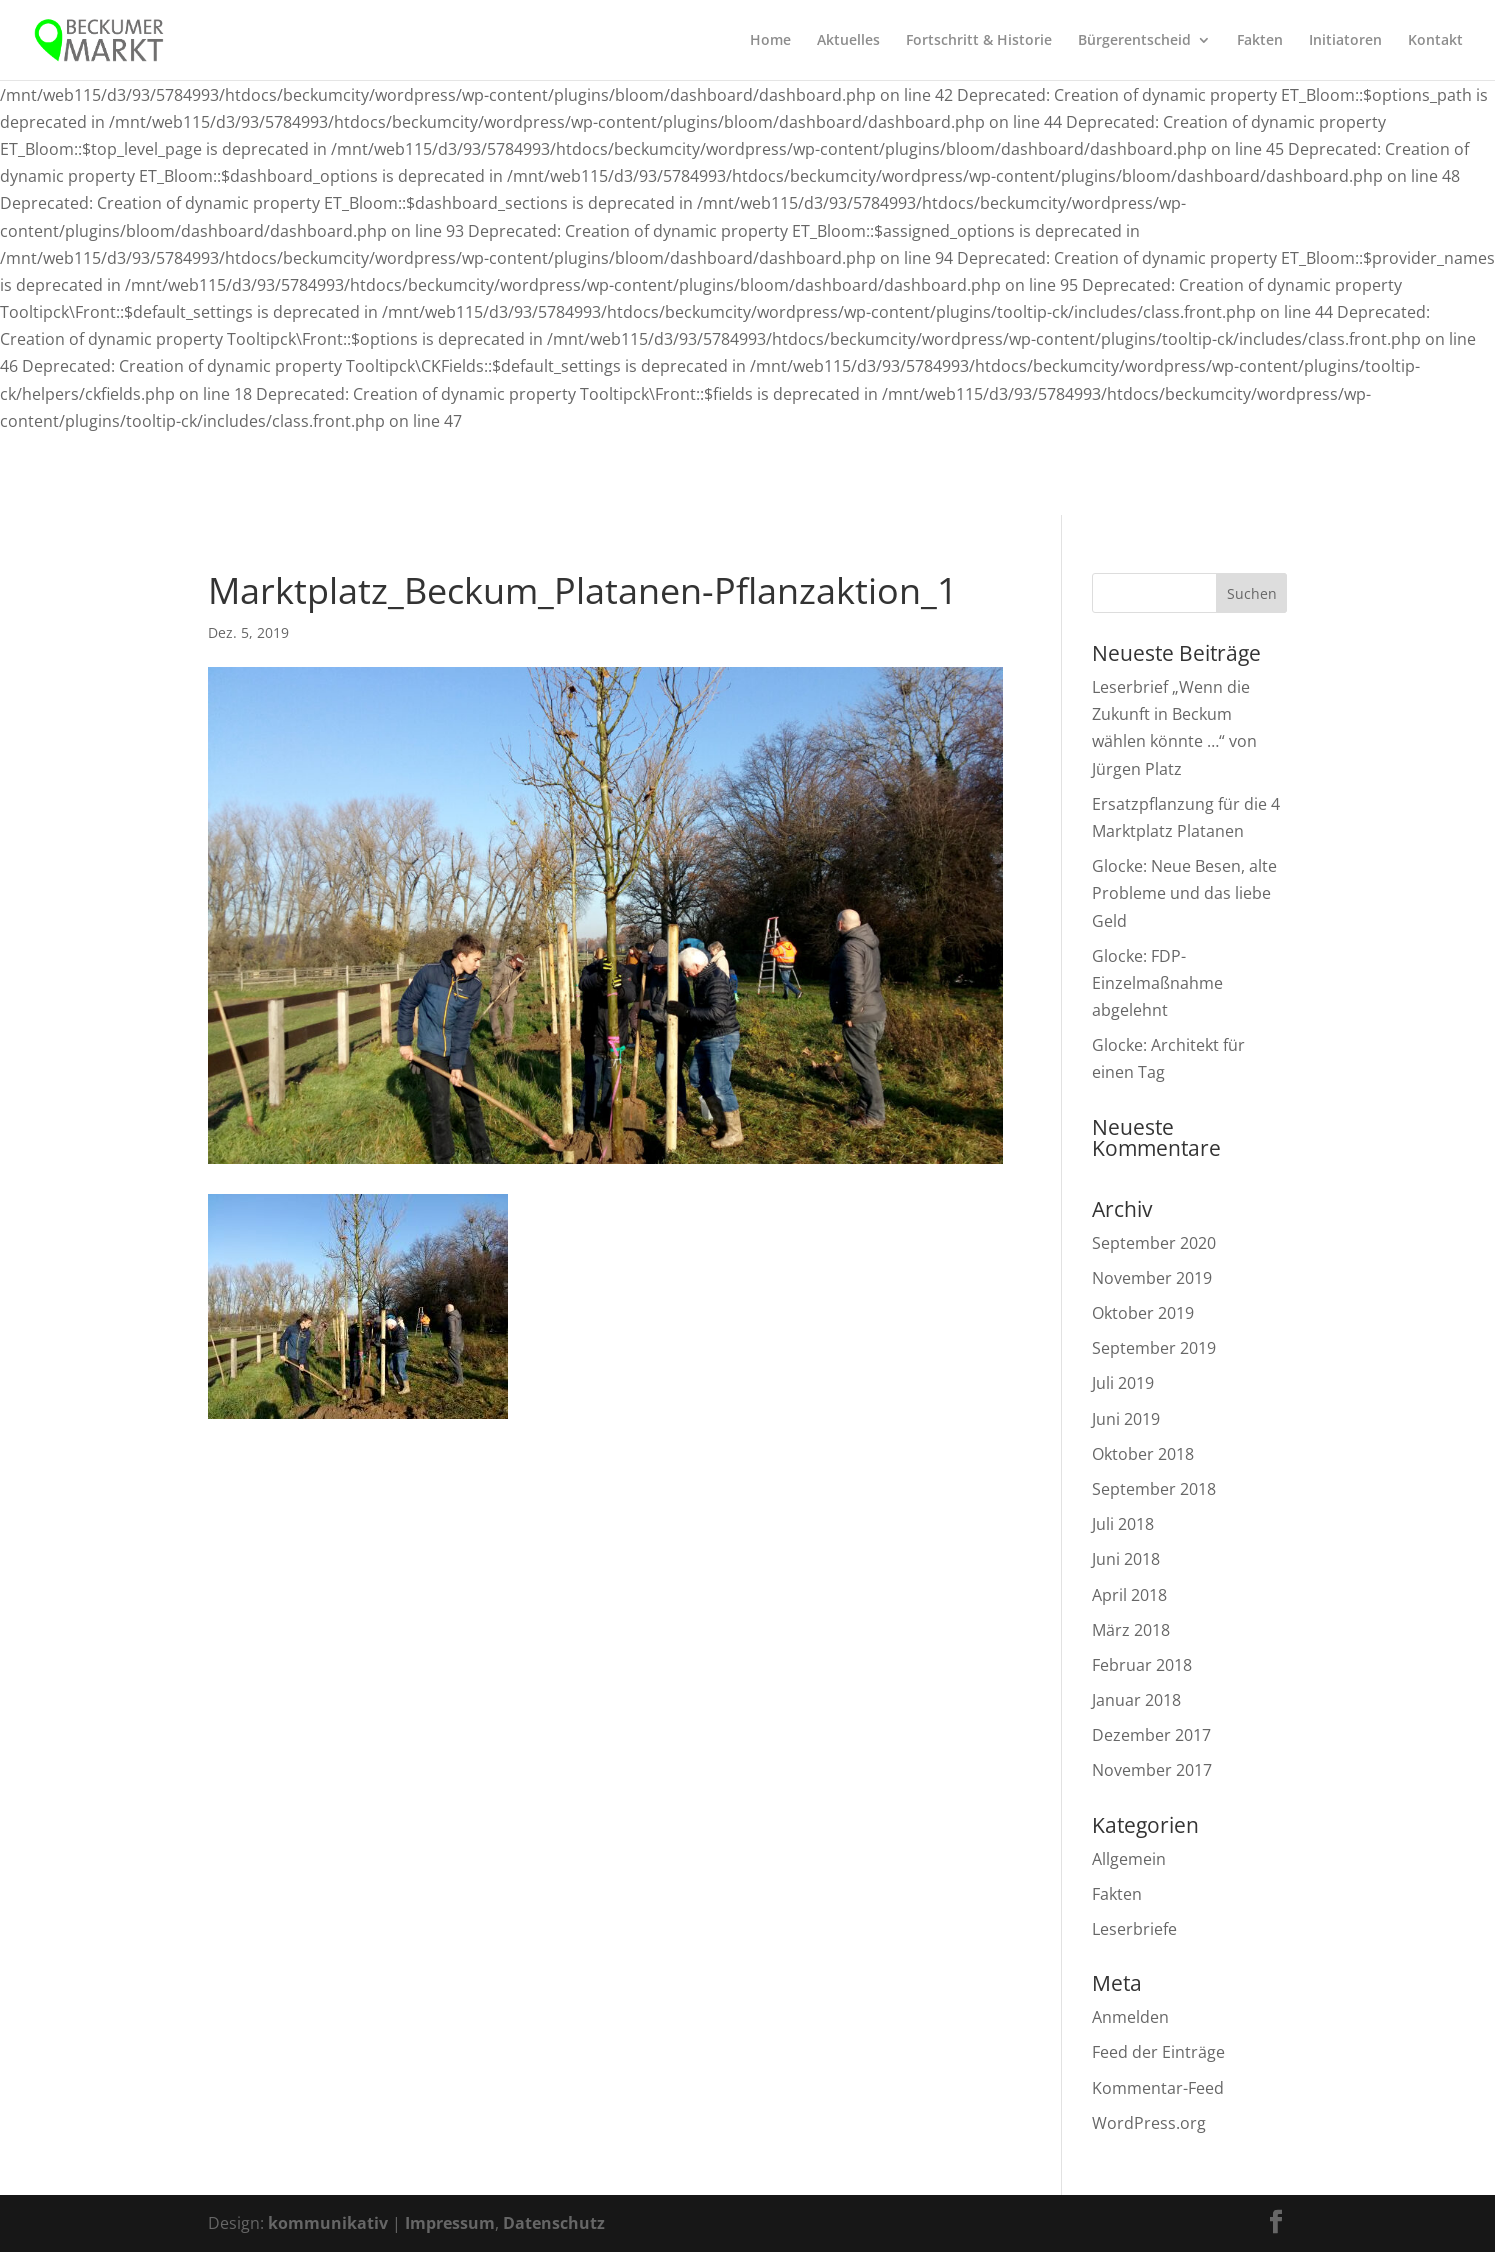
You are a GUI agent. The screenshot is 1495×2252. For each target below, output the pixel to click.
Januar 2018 (1136, 1700)
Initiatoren (1345, 41)
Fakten (1260, 41)
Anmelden (1130, 2017)
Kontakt (1435, 41)
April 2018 (1129, 1595)
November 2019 (1152, 1278)
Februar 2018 (1142, 1665)
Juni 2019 (1126, 1419)
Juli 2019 (1123, 1383)
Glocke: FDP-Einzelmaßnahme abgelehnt (1157, 983)
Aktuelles (848, 41)
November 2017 (1152, 1770)
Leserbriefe (1134, 1929)
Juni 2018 (1126, 1559)
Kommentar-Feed (1158, 2088)
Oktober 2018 (1143, 1454)
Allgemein (1129, 1859)
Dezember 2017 (1151, 1735)
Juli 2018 (1123, 1524)
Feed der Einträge (1158, 2052)
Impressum (450, 2223)
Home (770, 41)
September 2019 (1154, 1348)
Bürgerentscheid (1134, 41)
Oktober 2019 (1143, 1313)
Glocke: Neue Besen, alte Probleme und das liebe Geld (1184, 893)
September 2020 (1154, 1243)
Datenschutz (554, 2223)
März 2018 (1131, 1630)
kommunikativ (328, 2223)
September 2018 (1154, 1489)
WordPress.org (1149, 2123)
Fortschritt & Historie (979, 41)
